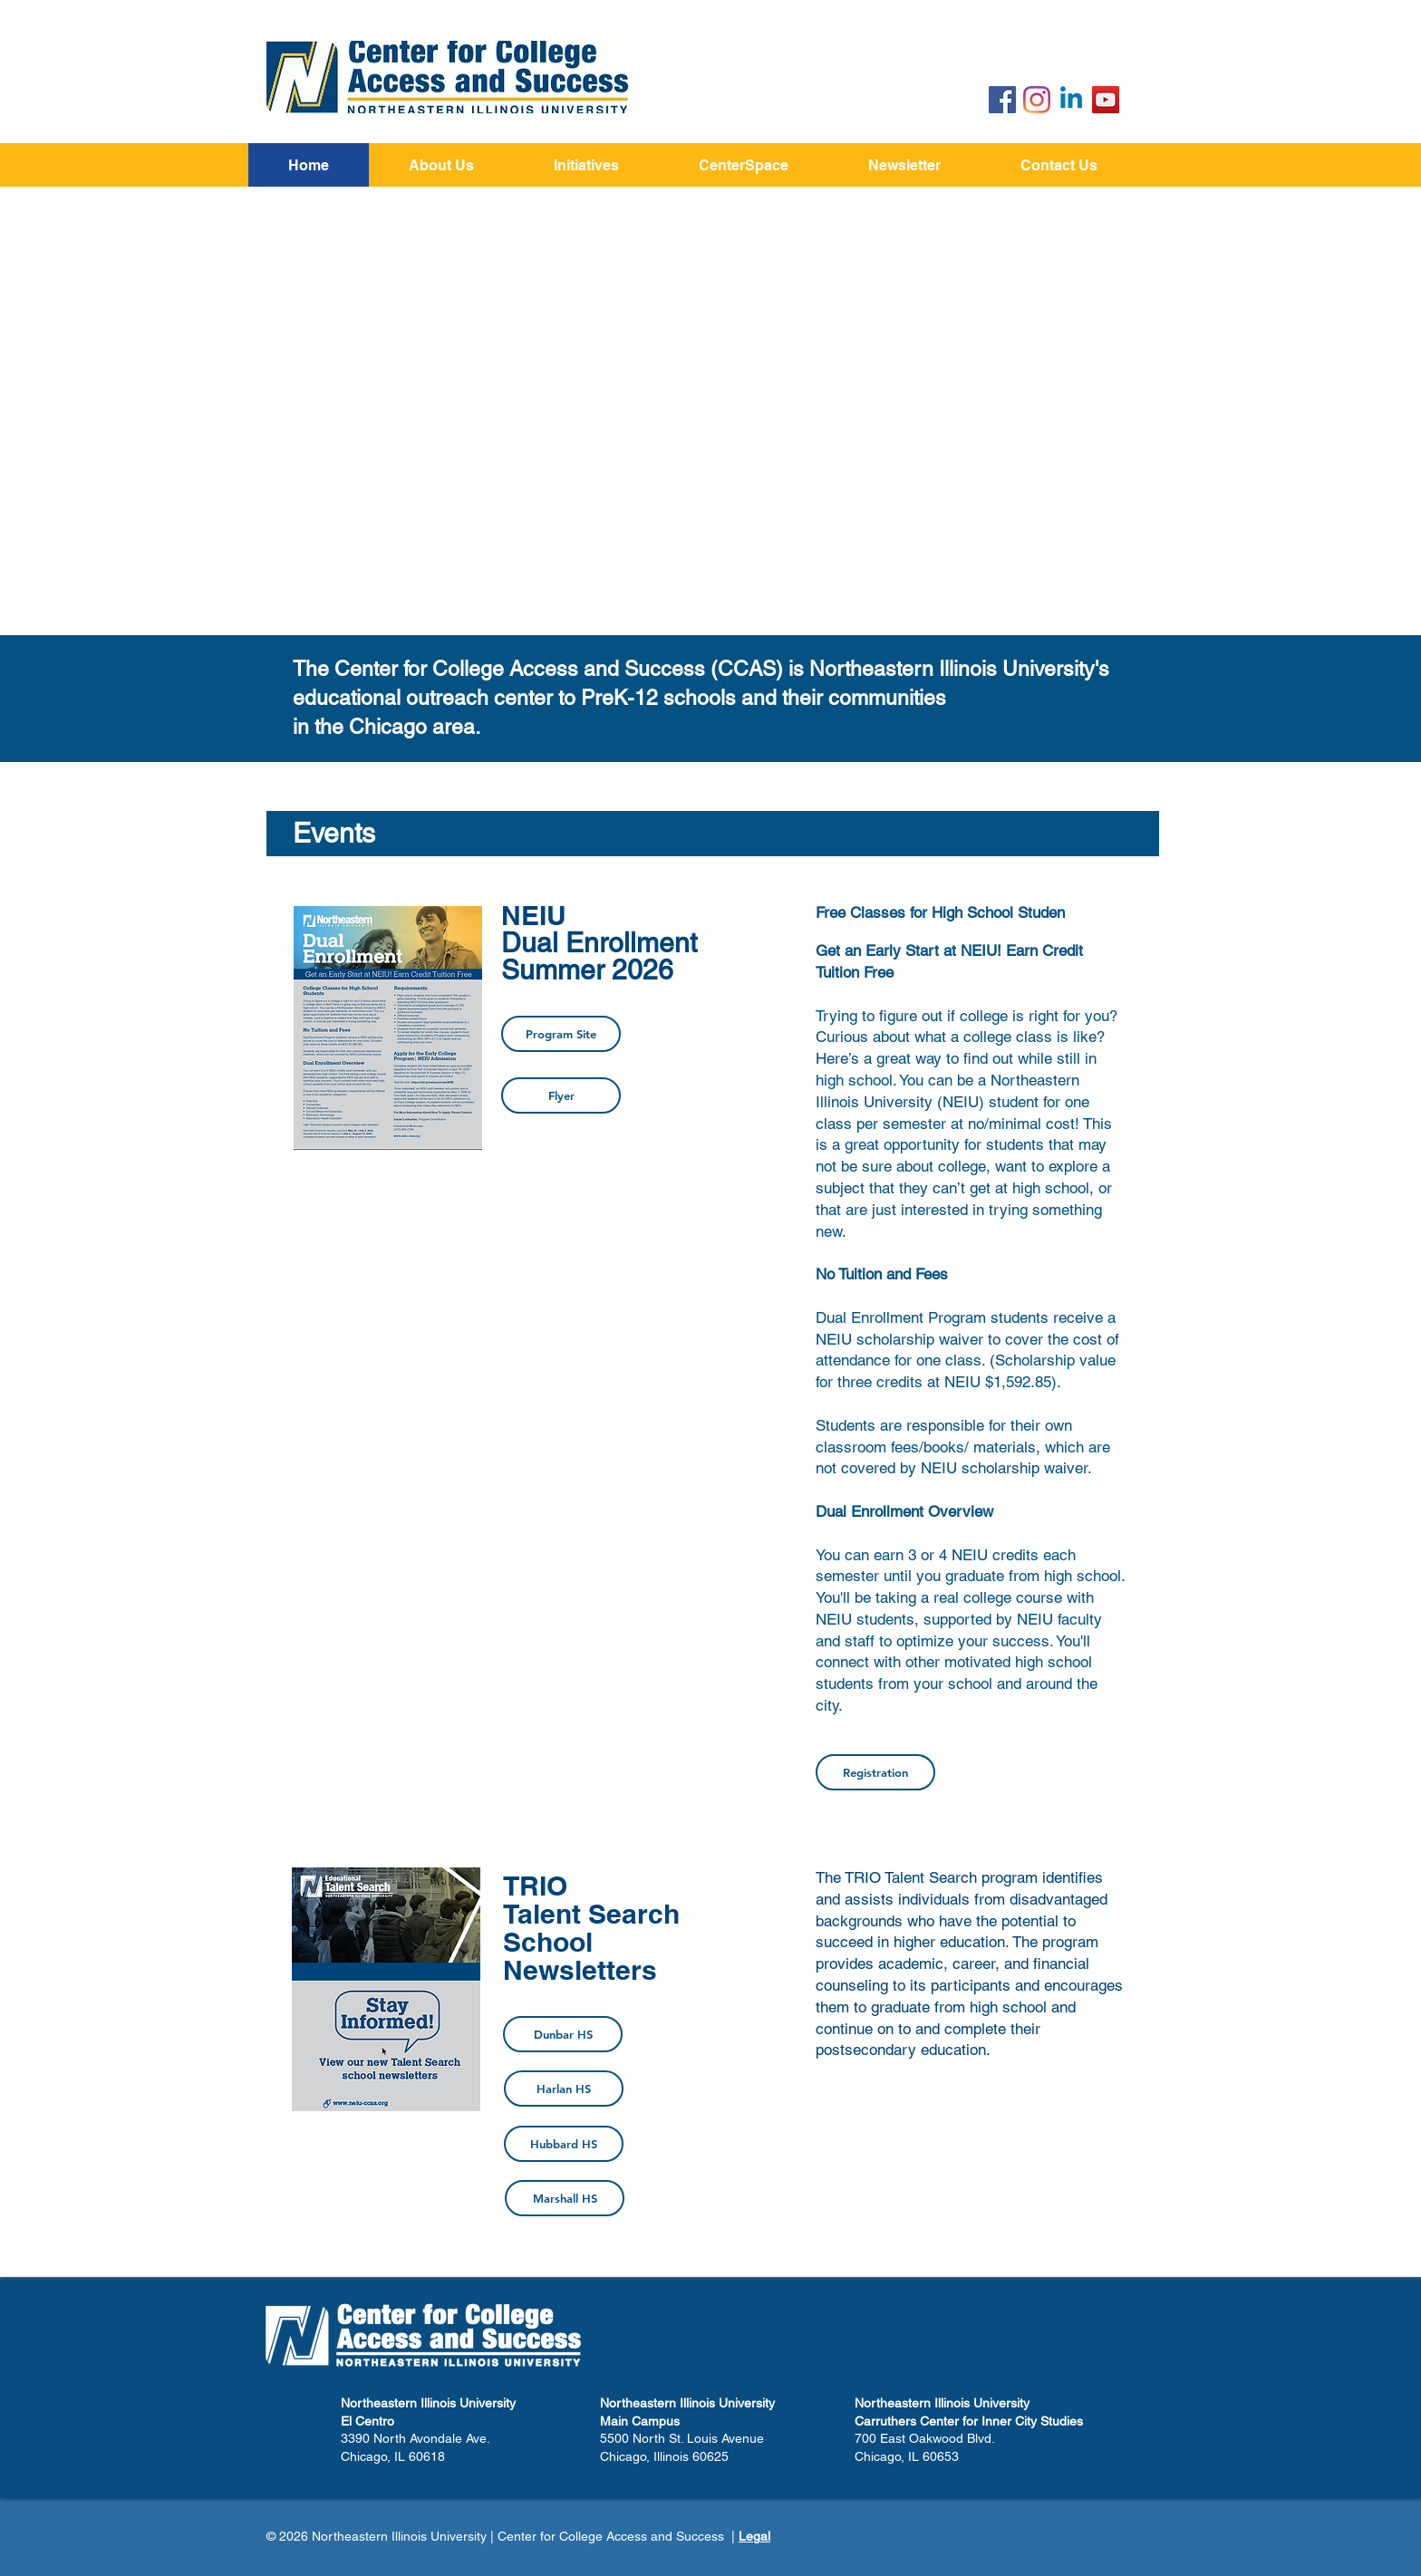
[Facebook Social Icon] (1002, 99)
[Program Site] (561, 1034)
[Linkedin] (1071, 99)
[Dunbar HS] (563, 2034)
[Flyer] (561, 1095)
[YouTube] (1105, 99)
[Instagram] (1036, 99)
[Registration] (875, 1772)
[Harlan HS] (564, 2088)
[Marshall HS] (564, 2198)
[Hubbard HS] (564, 2144)
